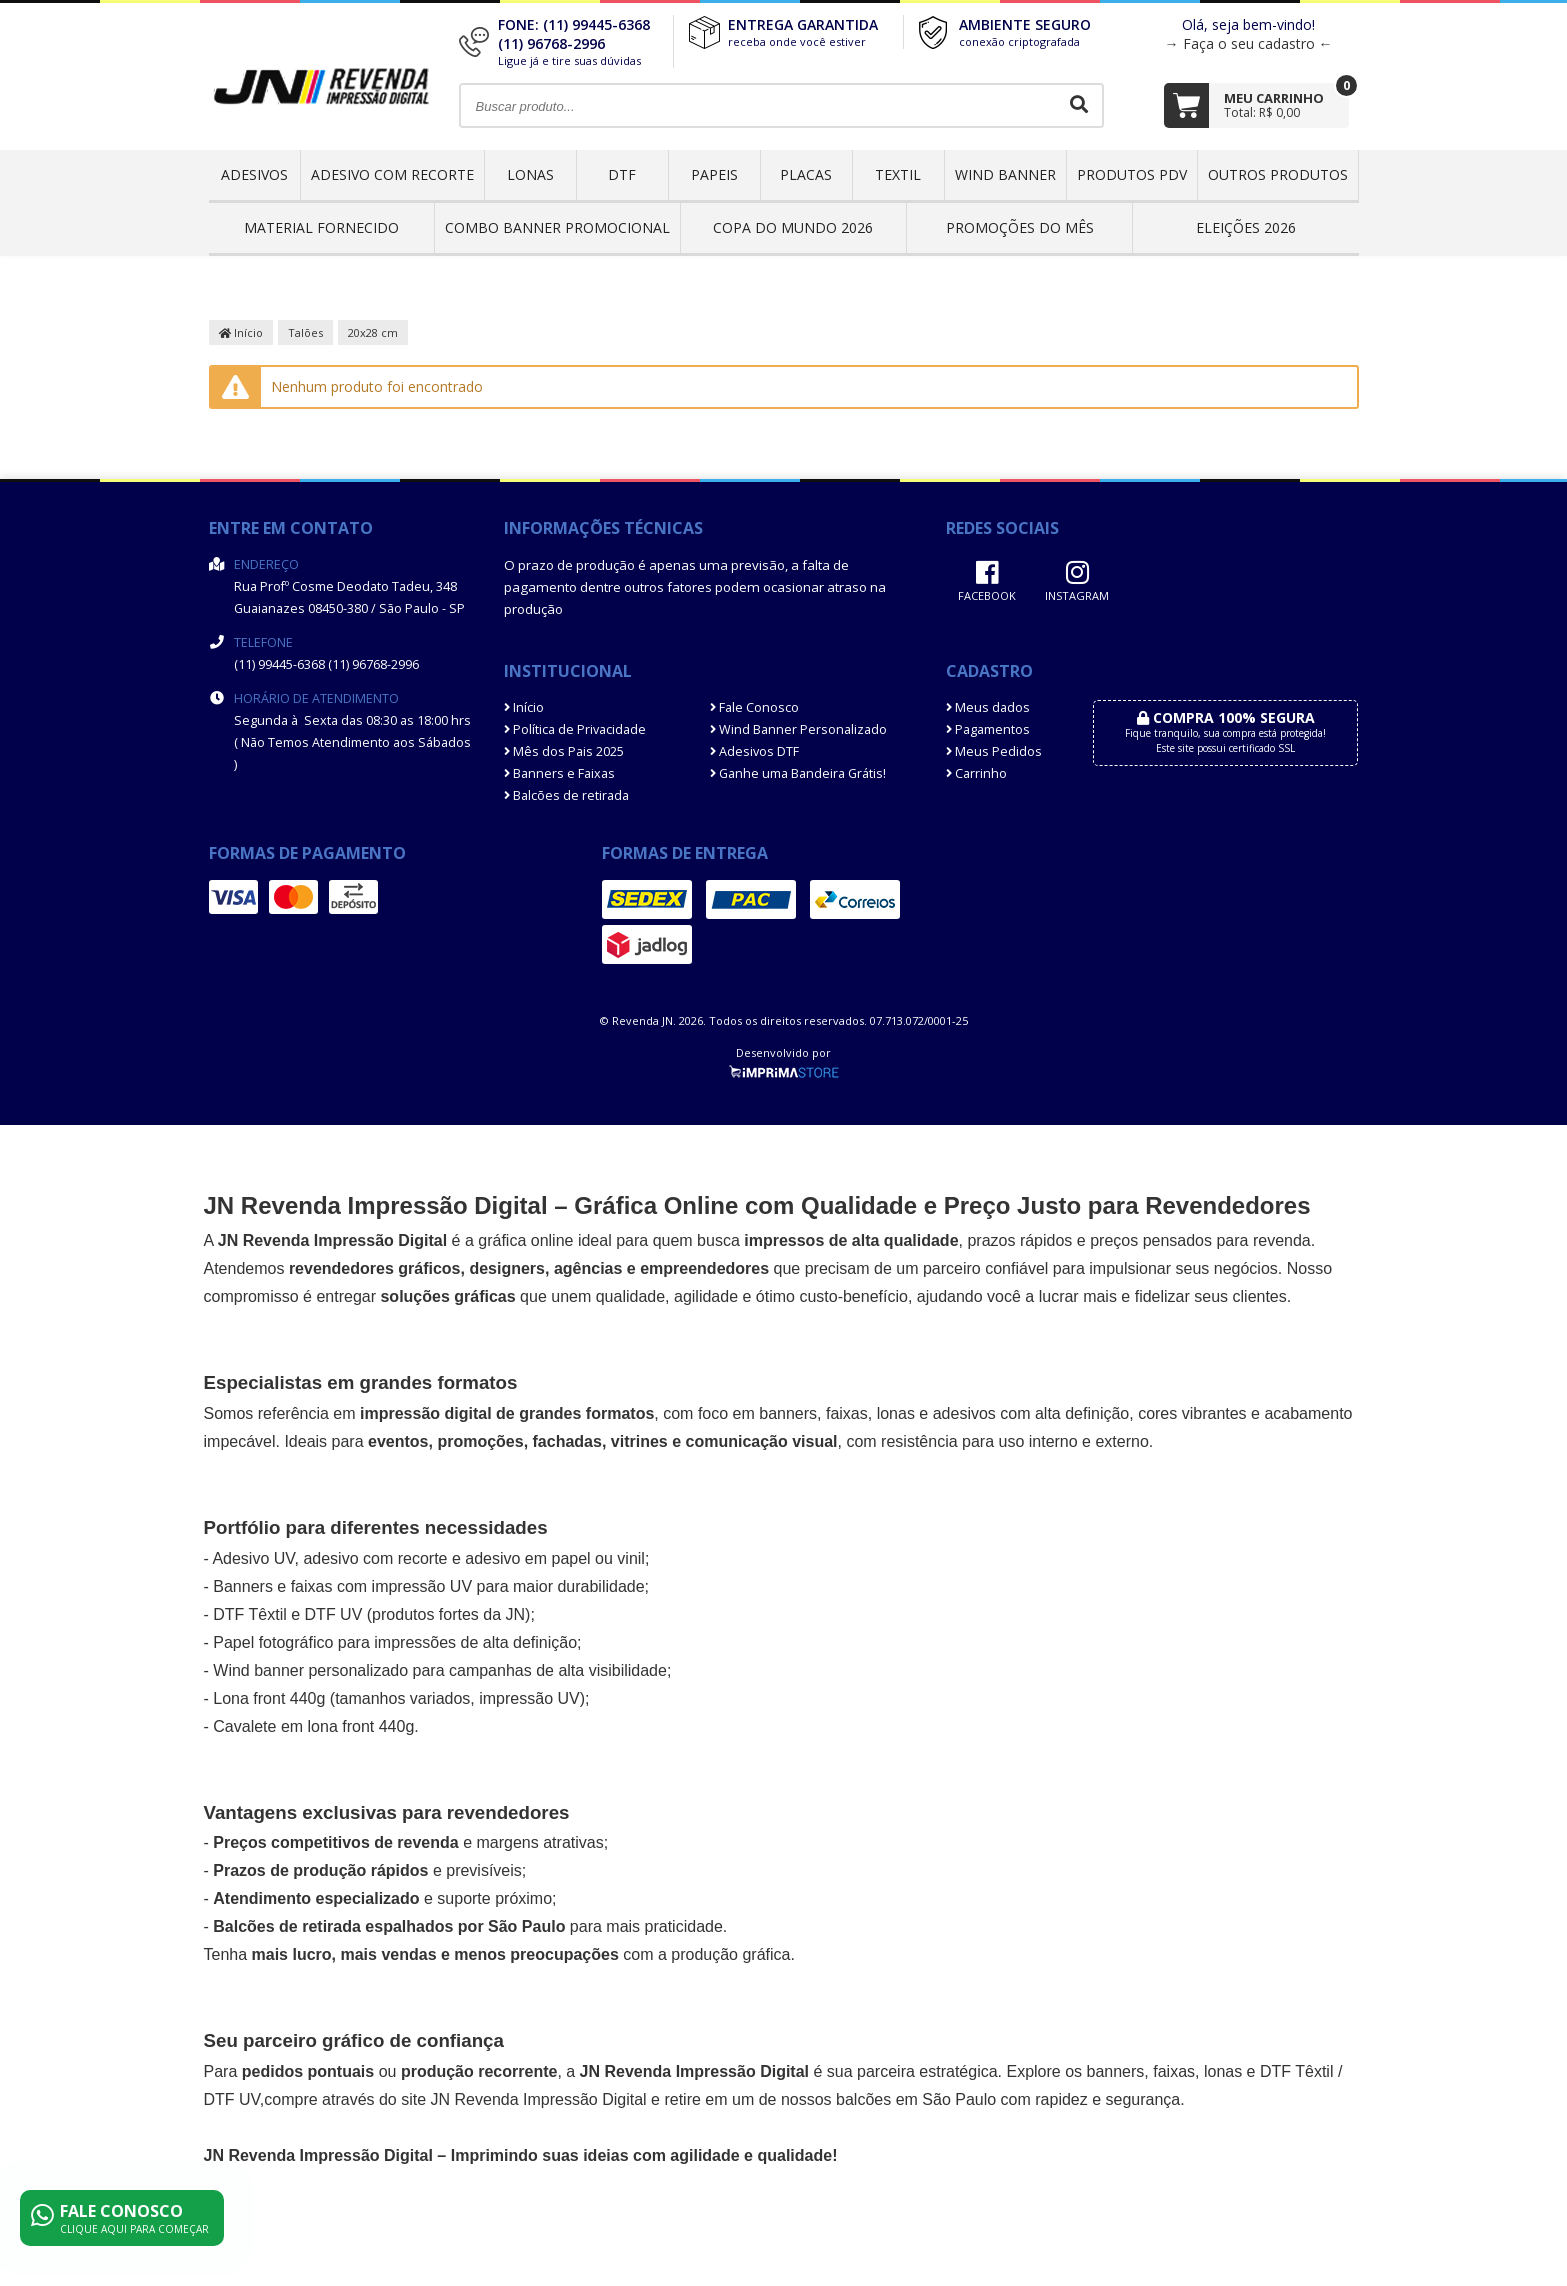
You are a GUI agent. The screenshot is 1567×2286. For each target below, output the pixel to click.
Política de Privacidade (575, 729)
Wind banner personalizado (310, 1670)
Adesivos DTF (754, 751)
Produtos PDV (1132, 174)
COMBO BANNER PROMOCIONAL (557, 227)
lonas (1223, 2071)
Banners (243, 1586)
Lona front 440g (269, 1698)
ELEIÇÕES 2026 (1246, 227)
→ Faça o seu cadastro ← (1249, 43)
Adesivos (254, 174)
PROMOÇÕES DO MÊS (1020, 227)
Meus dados (988, 707)
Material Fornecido (321, 227)
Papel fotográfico (273, 1642)
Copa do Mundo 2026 (793, 227)
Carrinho (976, 773)
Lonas (530, 174)
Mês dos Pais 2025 (564, 751)
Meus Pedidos (994, 751)
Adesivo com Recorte (392, 174)
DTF (622, 174)
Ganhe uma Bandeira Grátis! (798, 773)
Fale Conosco (754, 707)
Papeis (714, 174)
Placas (806, 174)
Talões (305, 332)
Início (241, 332)
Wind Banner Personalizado (798, 729)
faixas (847, 1413)
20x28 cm (373, 332)
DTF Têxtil (249, 1614)
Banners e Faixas (559, 773)
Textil (898, 174)
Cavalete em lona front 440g (313, 1726)
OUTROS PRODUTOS (1278, 174)
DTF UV (334, 1614)
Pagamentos (988, 729)
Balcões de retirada (566, 795)
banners (788, 1413)
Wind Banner (1005, 174)
